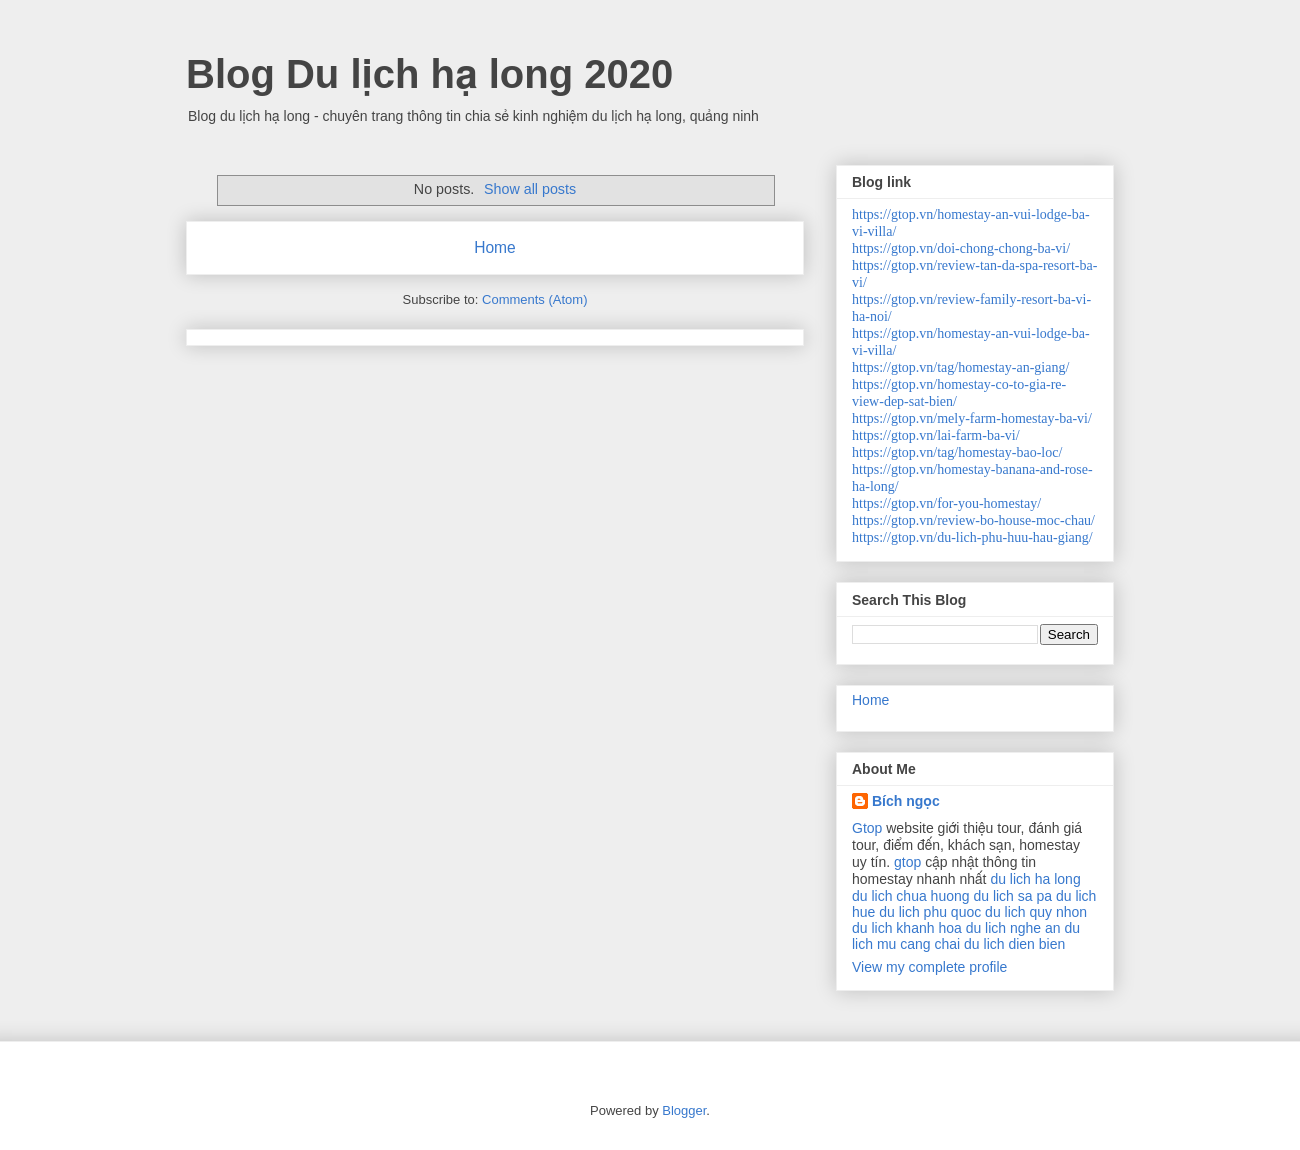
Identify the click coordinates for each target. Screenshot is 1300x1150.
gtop (907, 862)
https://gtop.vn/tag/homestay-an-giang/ (960, 367)
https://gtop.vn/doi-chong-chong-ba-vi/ (961, 248)
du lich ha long (1035, 879)
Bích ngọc (906, 801)
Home (495, 247)
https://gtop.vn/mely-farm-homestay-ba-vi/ (972, 418)
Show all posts (530, 189)
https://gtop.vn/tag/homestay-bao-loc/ (957, 452)
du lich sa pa (1012, 896)
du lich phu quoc (930, 912)
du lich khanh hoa (907, 928)
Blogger (684, 1110)
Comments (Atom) (534, 299)
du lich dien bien (1014, 944)
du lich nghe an (1013, 928)
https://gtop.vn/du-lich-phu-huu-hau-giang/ (972, 537)
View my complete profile (929, 967)
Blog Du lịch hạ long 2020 (429, 74)
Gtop (867, 828)
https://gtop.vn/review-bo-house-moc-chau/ (973, 520)
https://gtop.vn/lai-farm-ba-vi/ (936, 435)
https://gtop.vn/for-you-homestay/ (946, 503)
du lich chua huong (911, 896)
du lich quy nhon (1036, 912)
